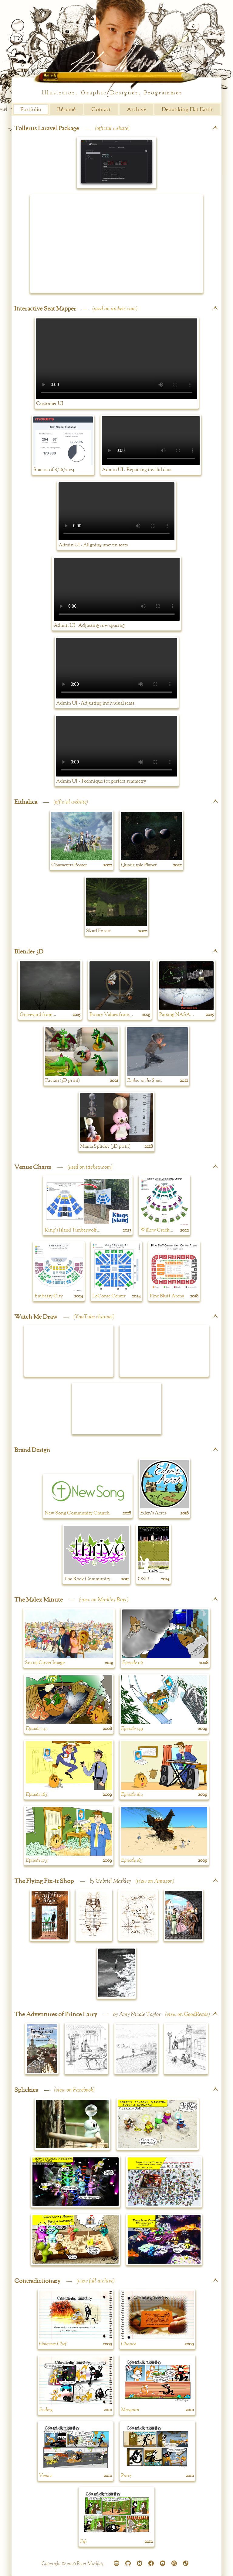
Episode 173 (36, 1860)
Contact (101, 109)
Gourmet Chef (52, 2344)
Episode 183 (131, 1860)
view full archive (95, 2281)
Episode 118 (132, 1662)
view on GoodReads (187, 2014)
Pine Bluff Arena (167, 1296)
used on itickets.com (115, 308)
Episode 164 (132, 1794)
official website (112, 128)
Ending (46, 2410)
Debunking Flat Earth (187, 109)
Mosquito (130, 2410)
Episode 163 (36, 1794)
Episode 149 (132, 1728)
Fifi (83, 2541)
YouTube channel (94, 1317)
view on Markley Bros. (103, 1599)
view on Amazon (155, 1881)
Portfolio (30, 109)
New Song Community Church (77, 1513)
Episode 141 (36, 1728)
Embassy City (49, 1296)
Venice (45, 2475)
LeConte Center (109, 1296)
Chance (128, 2344)
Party (126, 2475)
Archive (136, 109)
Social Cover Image (45, 1662)
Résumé (66, 109)
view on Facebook (74, 2090)
